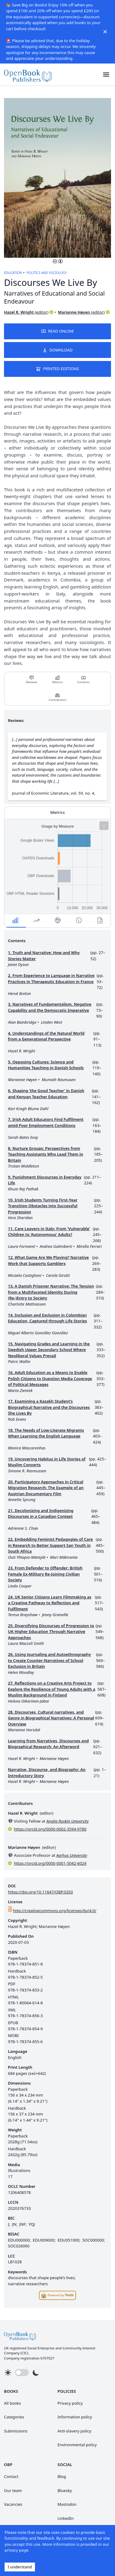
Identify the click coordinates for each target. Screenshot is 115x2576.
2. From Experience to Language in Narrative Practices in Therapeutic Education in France (51, 978)
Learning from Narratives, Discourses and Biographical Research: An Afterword (48, 1744)
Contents (83, 679)
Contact (11, 2476)
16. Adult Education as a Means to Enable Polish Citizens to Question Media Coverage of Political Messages (50, 1378)
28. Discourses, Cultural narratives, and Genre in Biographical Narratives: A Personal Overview (51, 1718)
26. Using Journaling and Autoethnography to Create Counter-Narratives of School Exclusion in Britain (49, 1660)
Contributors (57, 697)
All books (12, 2403)
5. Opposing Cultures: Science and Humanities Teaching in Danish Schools (46, 1065)
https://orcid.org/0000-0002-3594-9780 (50, 1829)
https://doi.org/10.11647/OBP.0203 (40, 1892)
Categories (14, 2417)
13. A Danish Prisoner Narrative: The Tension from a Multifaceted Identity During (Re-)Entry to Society (51, 1292)
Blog (62, 2476)
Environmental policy (77, 2444)
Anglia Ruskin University (67, 1821)
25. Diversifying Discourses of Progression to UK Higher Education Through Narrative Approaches (51, 1631)
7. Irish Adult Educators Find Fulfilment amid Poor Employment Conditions (45, 1122)
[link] (28, 75)
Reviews (31, 679)
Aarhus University (71, 1855)
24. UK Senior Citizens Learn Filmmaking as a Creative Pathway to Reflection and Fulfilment (49, 1603)
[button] (106, 75)
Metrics (57, 679)
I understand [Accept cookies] (20, 2567)
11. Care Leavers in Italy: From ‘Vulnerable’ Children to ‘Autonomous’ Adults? (49, 1231)
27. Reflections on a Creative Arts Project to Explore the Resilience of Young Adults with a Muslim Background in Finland (51, 1689)
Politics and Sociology (47, 273)
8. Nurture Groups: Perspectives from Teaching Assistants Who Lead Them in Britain (45, 1154)
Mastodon (67, 2504)
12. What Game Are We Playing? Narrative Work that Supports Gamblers (48, 1260)
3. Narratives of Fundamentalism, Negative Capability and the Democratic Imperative (49, 1007)
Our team (13, 2490)
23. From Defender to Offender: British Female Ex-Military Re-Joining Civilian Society (45, 1574)
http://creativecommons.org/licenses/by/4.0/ (54, 1910)
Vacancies (13, 2504)
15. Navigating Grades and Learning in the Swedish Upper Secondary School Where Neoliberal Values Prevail (49, 1349)
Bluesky (65, 2490)
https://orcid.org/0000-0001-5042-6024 (50, 1863)
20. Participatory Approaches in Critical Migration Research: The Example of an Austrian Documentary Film (46, 1487)
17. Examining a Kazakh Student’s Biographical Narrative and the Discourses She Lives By (49, 1407)
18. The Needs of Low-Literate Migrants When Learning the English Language (46, 1433)
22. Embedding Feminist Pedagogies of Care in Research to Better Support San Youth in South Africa (50, 1545)
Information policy (75, 2417)
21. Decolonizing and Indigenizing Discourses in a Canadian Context (40, 1513)
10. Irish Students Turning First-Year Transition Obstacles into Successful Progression (43, 1206)
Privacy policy (70, 2403)
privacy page (16, 2550)
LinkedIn (66, 2518)
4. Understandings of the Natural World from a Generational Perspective (46, 1036)
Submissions (16, 2431)
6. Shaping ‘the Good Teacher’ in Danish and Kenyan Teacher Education (46, 1093)
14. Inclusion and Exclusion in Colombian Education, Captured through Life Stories (47, 1318)
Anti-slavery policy (74, 2431)
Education (13, 273)
